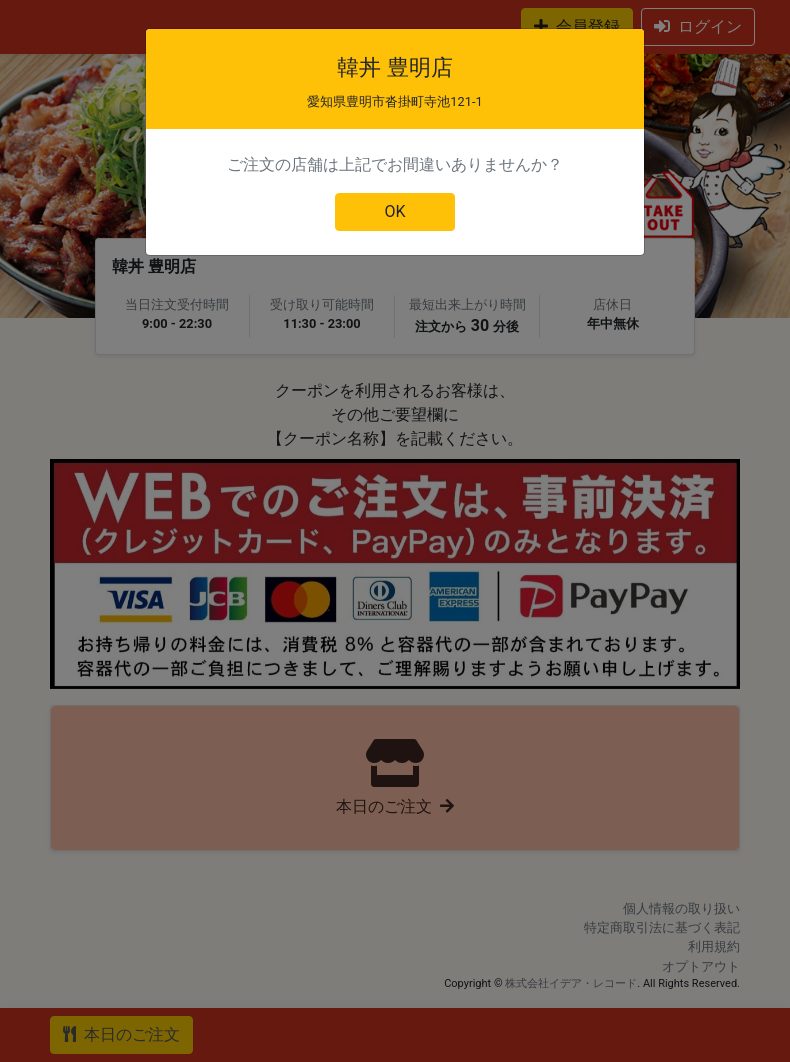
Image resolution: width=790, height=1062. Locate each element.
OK (394, 211)
